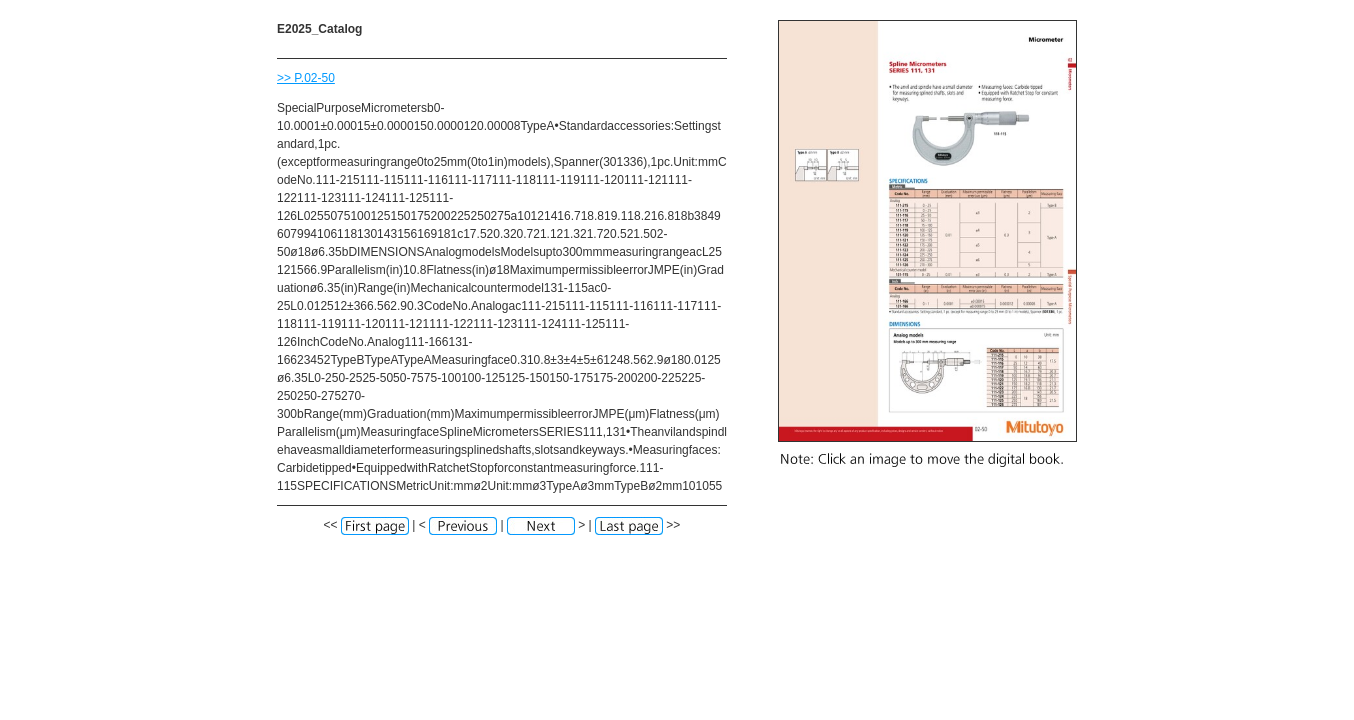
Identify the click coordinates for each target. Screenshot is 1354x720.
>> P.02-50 (306, 78)
